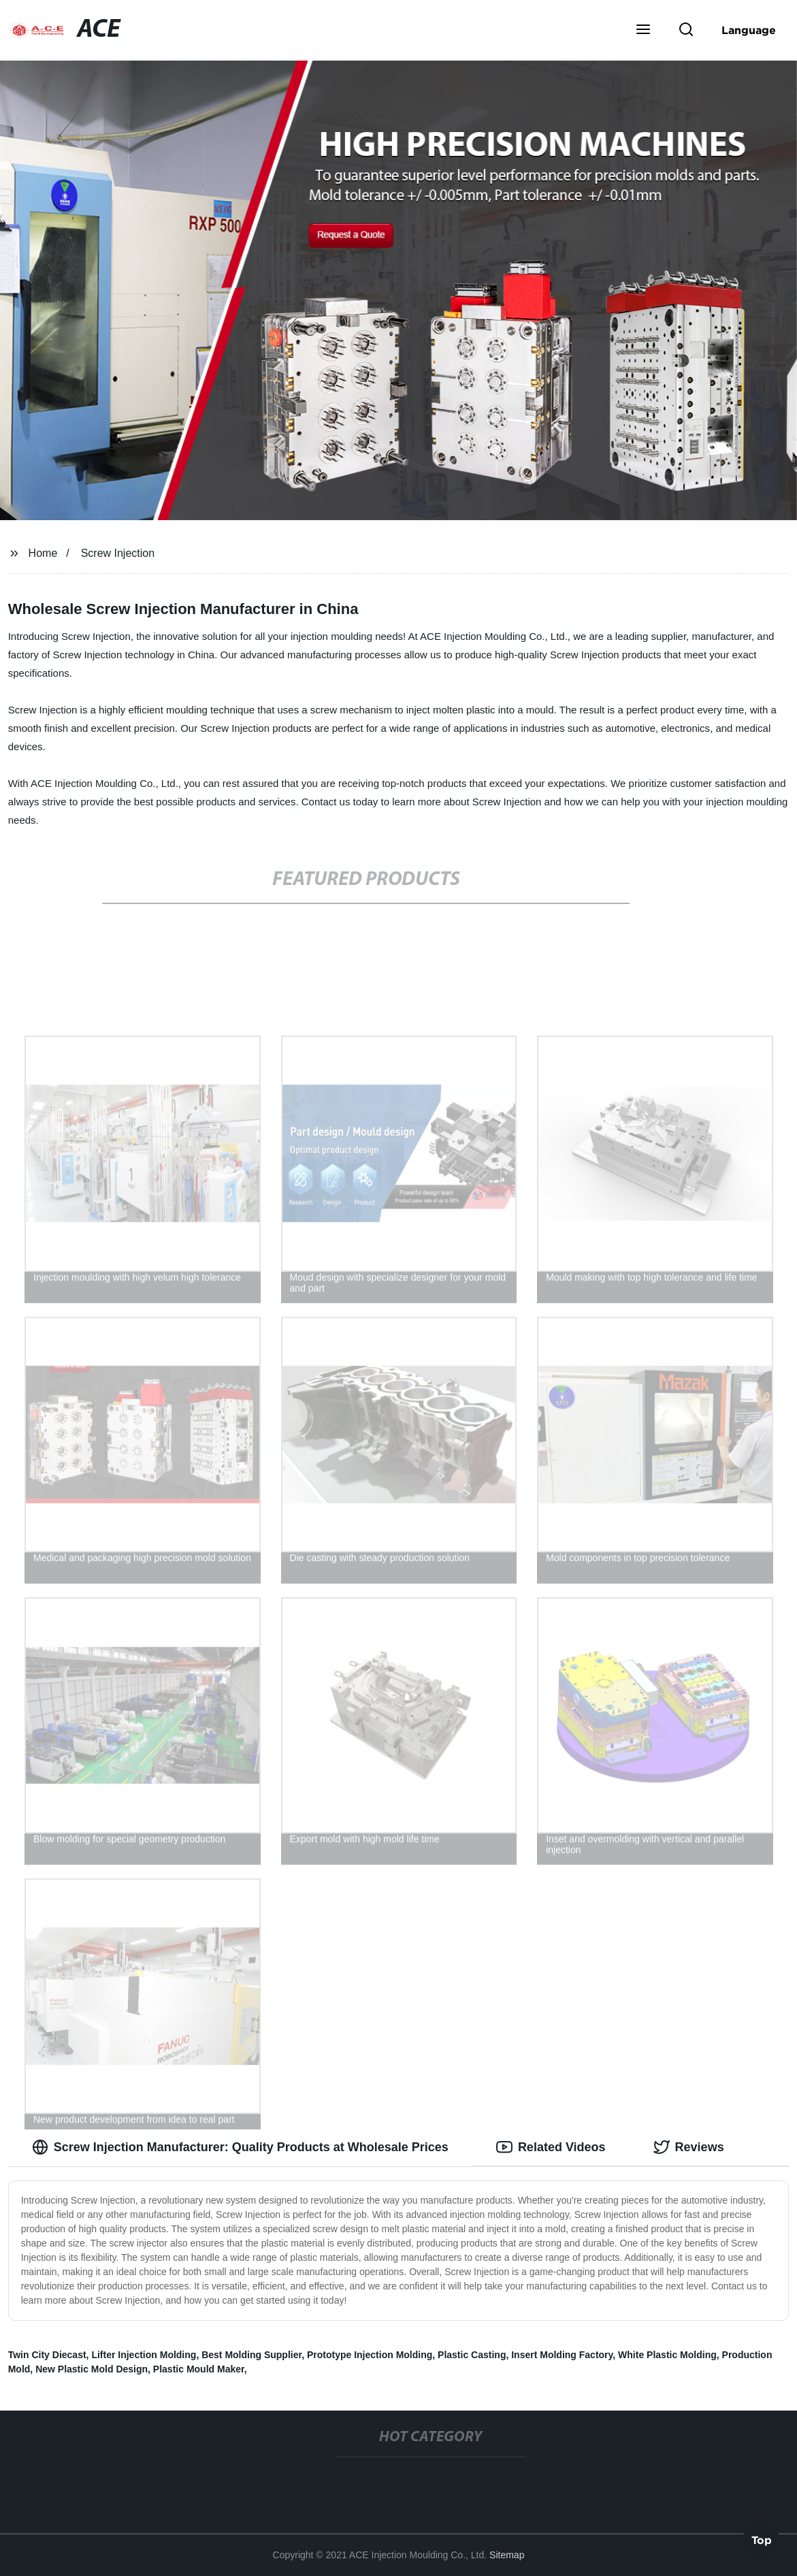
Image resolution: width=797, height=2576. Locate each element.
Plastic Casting (472, 2354)
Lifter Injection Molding (143, 2354)
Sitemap (506, 2554)
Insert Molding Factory (562, 2354)
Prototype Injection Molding (369, 2354)
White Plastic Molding (667, 2354)
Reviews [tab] (688, 2147)
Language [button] (748, 30)
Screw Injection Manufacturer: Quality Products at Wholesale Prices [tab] (240, 2147)
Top (761, 2539)
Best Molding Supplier (251, 2354)
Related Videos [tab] (551, 2147)
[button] (643, 30)
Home (43, 553)
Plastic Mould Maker (198, 2369)
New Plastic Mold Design (91, 2369)
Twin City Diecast (47, 2354)
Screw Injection (118, 553)
